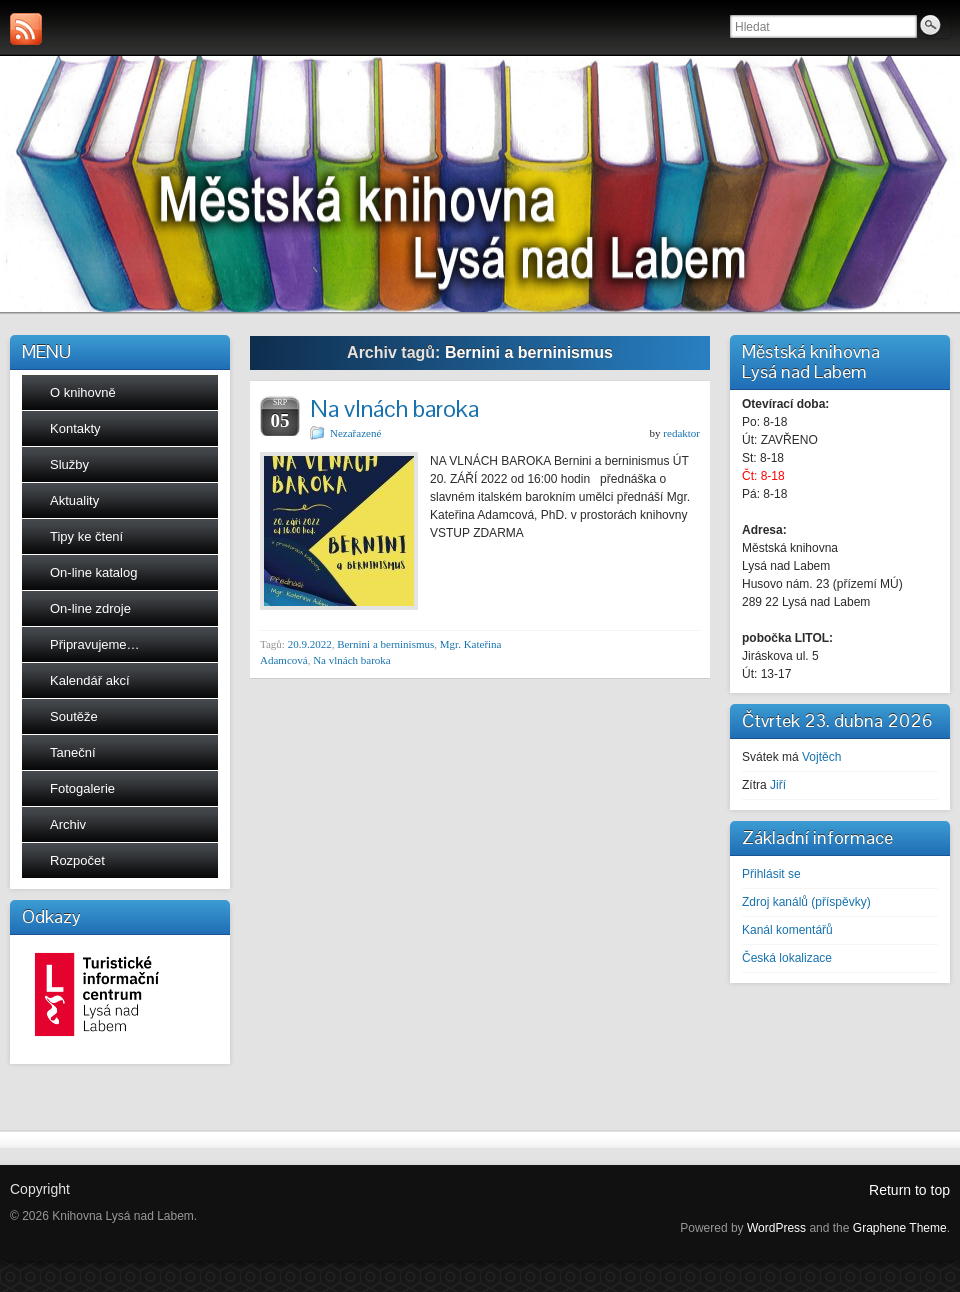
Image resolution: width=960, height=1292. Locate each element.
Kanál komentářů (787, 930)
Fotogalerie (82, 788)
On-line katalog (93, 572)
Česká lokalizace (787, 958)
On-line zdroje (90, 608)
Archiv (68, 824)
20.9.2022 (310, 644)
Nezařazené (355, 433)
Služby (69, 464)
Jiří (778, 785)
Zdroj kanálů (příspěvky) (806, 902)
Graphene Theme (900, 1228)
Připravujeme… (95, 644)
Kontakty (75, 428)
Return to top (909, 1190)
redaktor (681, 433)
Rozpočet (77, 860)
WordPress (776, 1228)
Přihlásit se (771, 874)
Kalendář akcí (90, 680)
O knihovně (83, 392)
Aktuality (74, 500)
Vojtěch (821, 757)
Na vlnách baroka (394, 408)
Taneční (73, 752)
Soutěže (74, 716)
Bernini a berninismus (385, 644)
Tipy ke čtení (86, 536)
